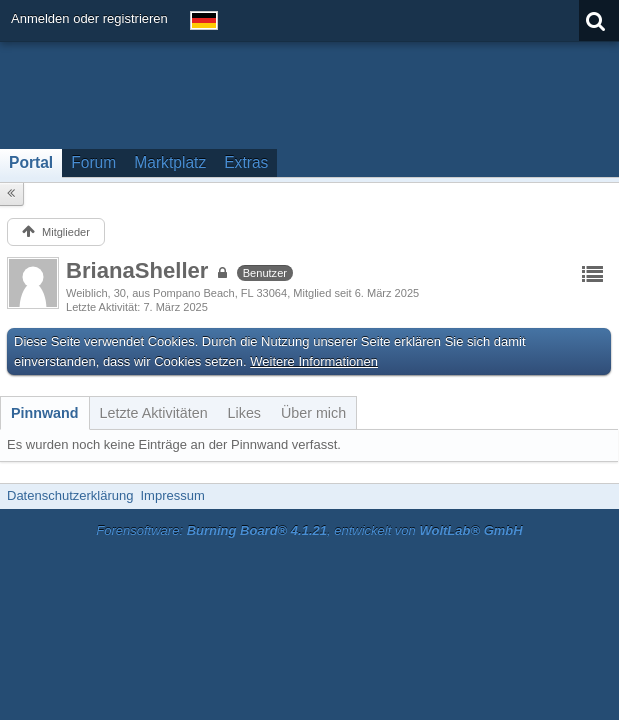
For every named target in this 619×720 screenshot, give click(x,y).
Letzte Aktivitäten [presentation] (154, 413)
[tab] (45, 413)
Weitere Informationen (314, 361)
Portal (31, 162)
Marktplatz (170, 162)
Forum (93, 162)
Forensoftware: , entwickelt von (309, 530)
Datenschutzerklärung (70, 495)
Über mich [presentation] (313, 413)
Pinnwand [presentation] (45, 413)
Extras (246, 162)
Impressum (172, 495)
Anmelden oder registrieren (89, 18)
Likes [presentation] (244, 413)
